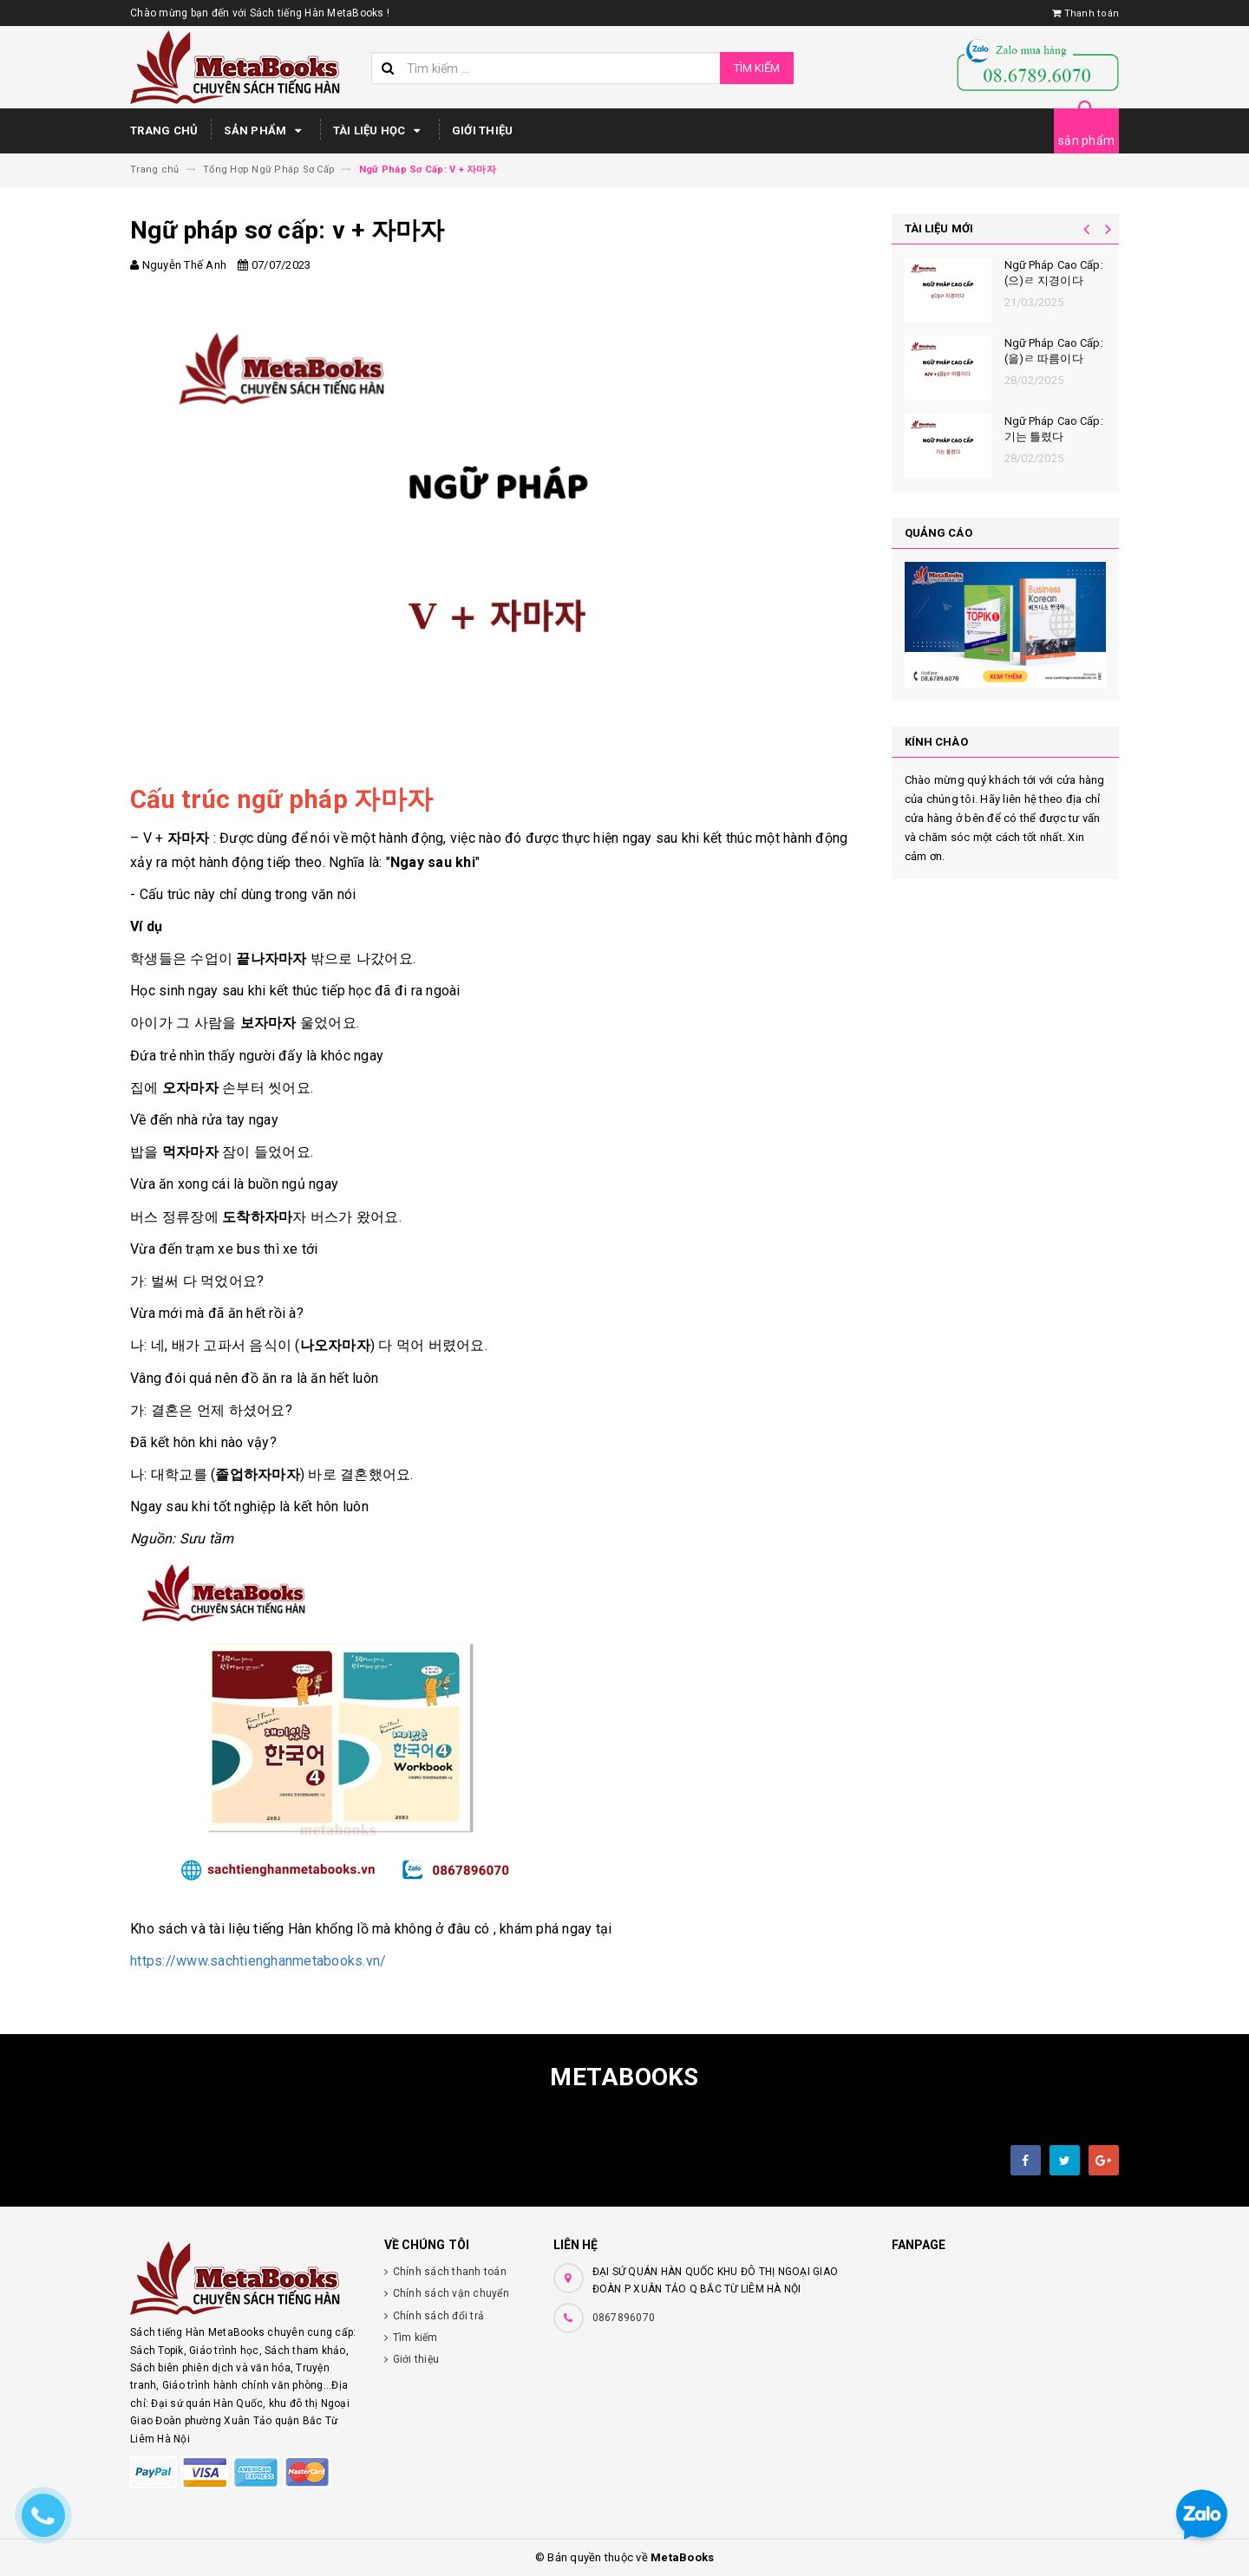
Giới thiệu (482, 130)
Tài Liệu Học (379, 131)
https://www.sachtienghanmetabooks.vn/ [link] (258, 1961)
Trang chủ (164, 130)
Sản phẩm (265, 131)
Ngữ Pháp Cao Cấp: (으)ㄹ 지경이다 (1053, 272)
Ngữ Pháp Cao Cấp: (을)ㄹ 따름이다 (1053, 350)
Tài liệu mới (939, 228)
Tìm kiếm (757, 68)
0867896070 (624, 2318)
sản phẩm (1086, 140)
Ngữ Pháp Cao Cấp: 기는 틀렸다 (1053, 428)
